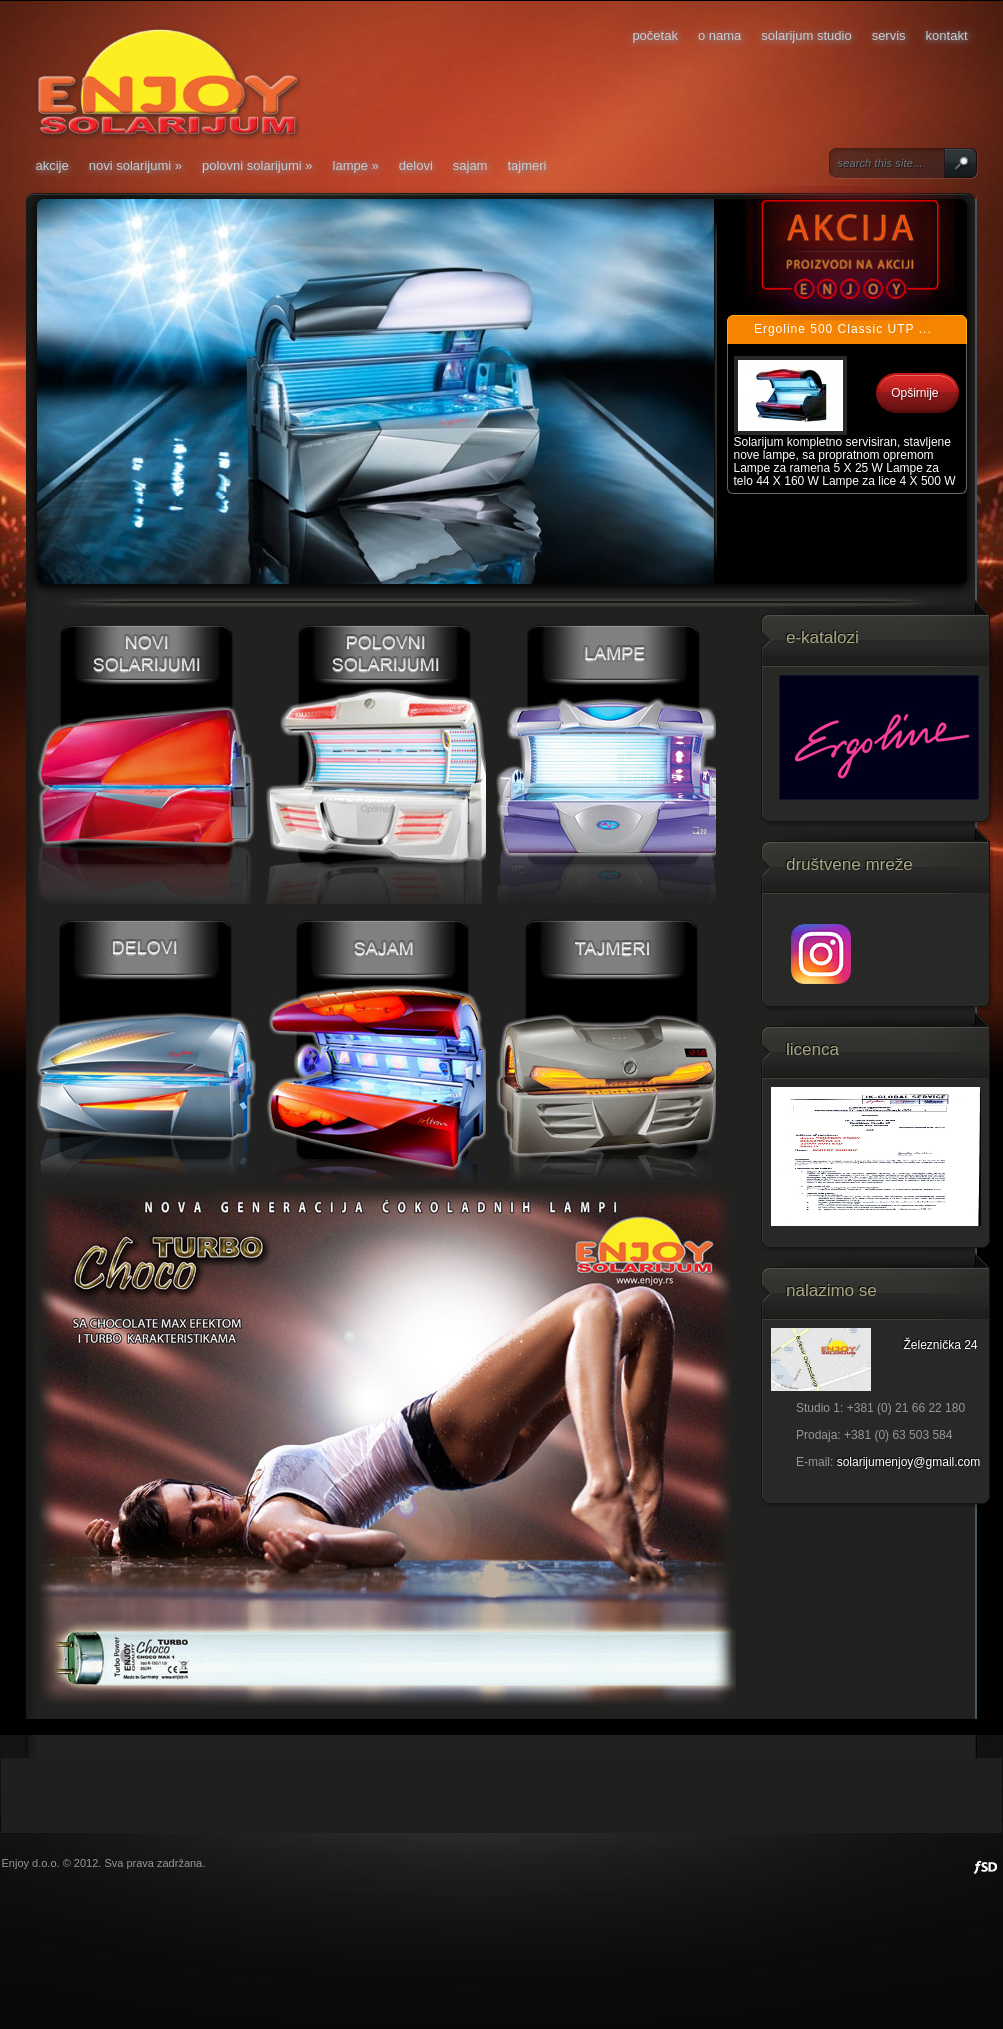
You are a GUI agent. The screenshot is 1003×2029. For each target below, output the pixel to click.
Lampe (356, 165)
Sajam (470, 165)
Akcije (52, 165)
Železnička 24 (941, 1345)
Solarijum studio (806, 35)
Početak (655, 35)
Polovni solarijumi (257, 165)
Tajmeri (526, 165)
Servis (889, 35)
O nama (719, 35)
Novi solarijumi (135, 165)
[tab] (847, 330)
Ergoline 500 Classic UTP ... (843, 329)
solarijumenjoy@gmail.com (909, 1462)
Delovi (416, 165)
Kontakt (947, 35)
